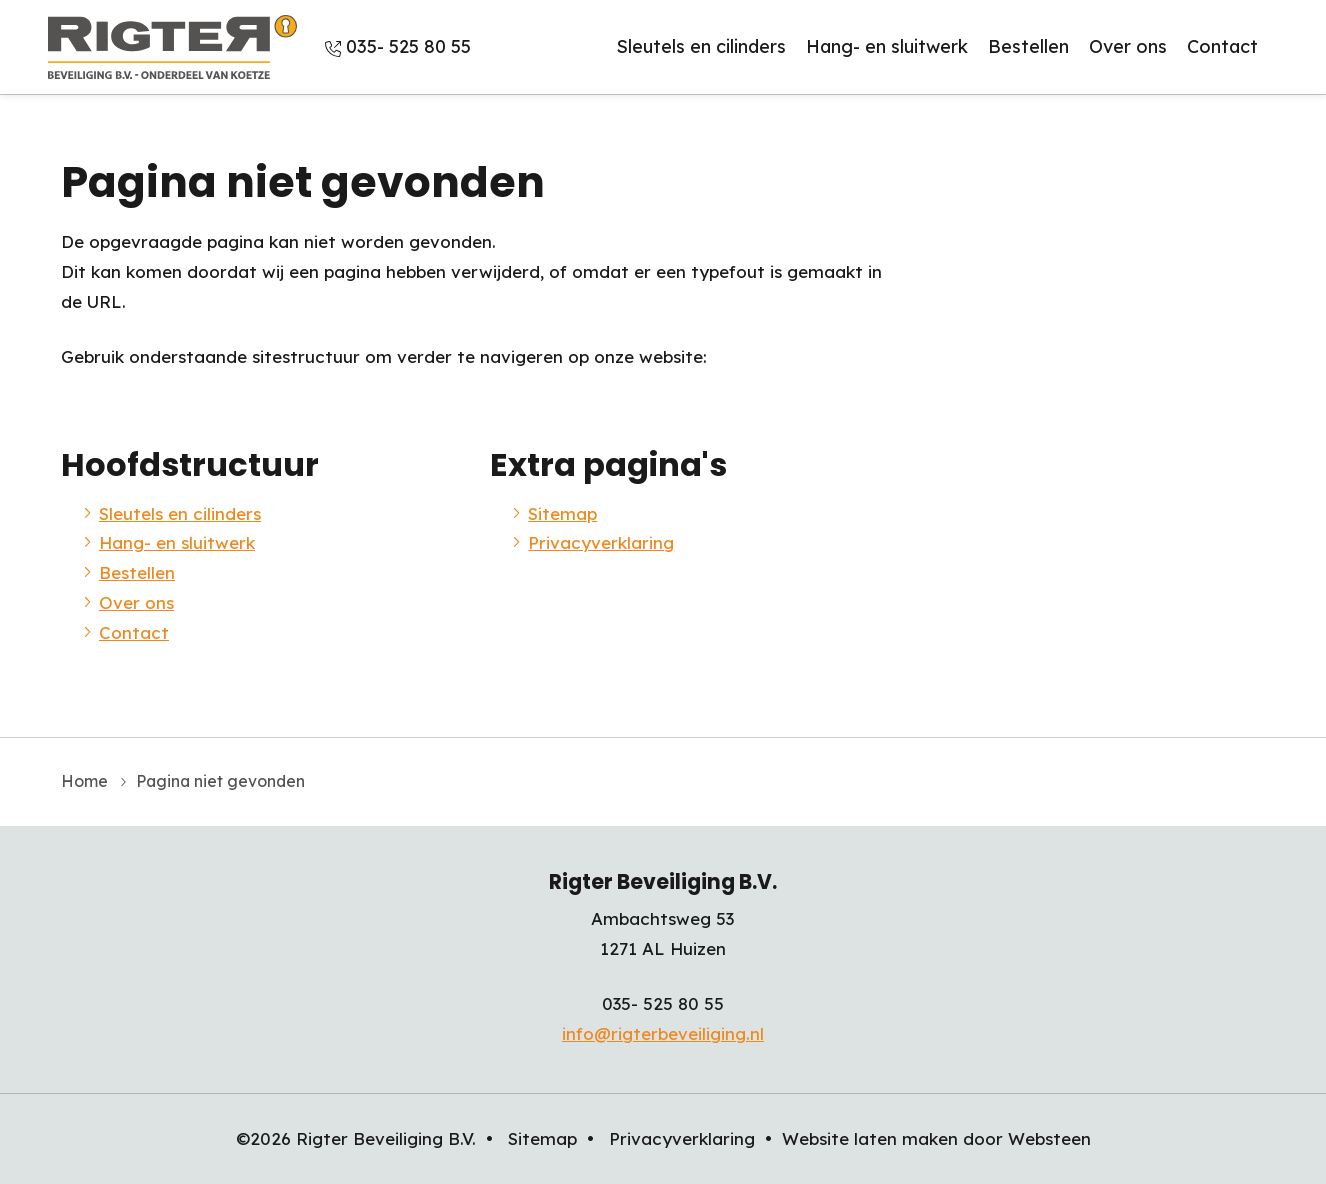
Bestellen (1028, 46)
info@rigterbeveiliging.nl (663, 1033)
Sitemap (562, 513)
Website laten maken (870, 1138)
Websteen (1049, 1138)
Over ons (1128, 46)
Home (84, 781)
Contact (1222, 46)
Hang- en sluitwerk (887, 46)
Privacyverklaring (601, 542)
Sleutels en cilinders (701, 46)
